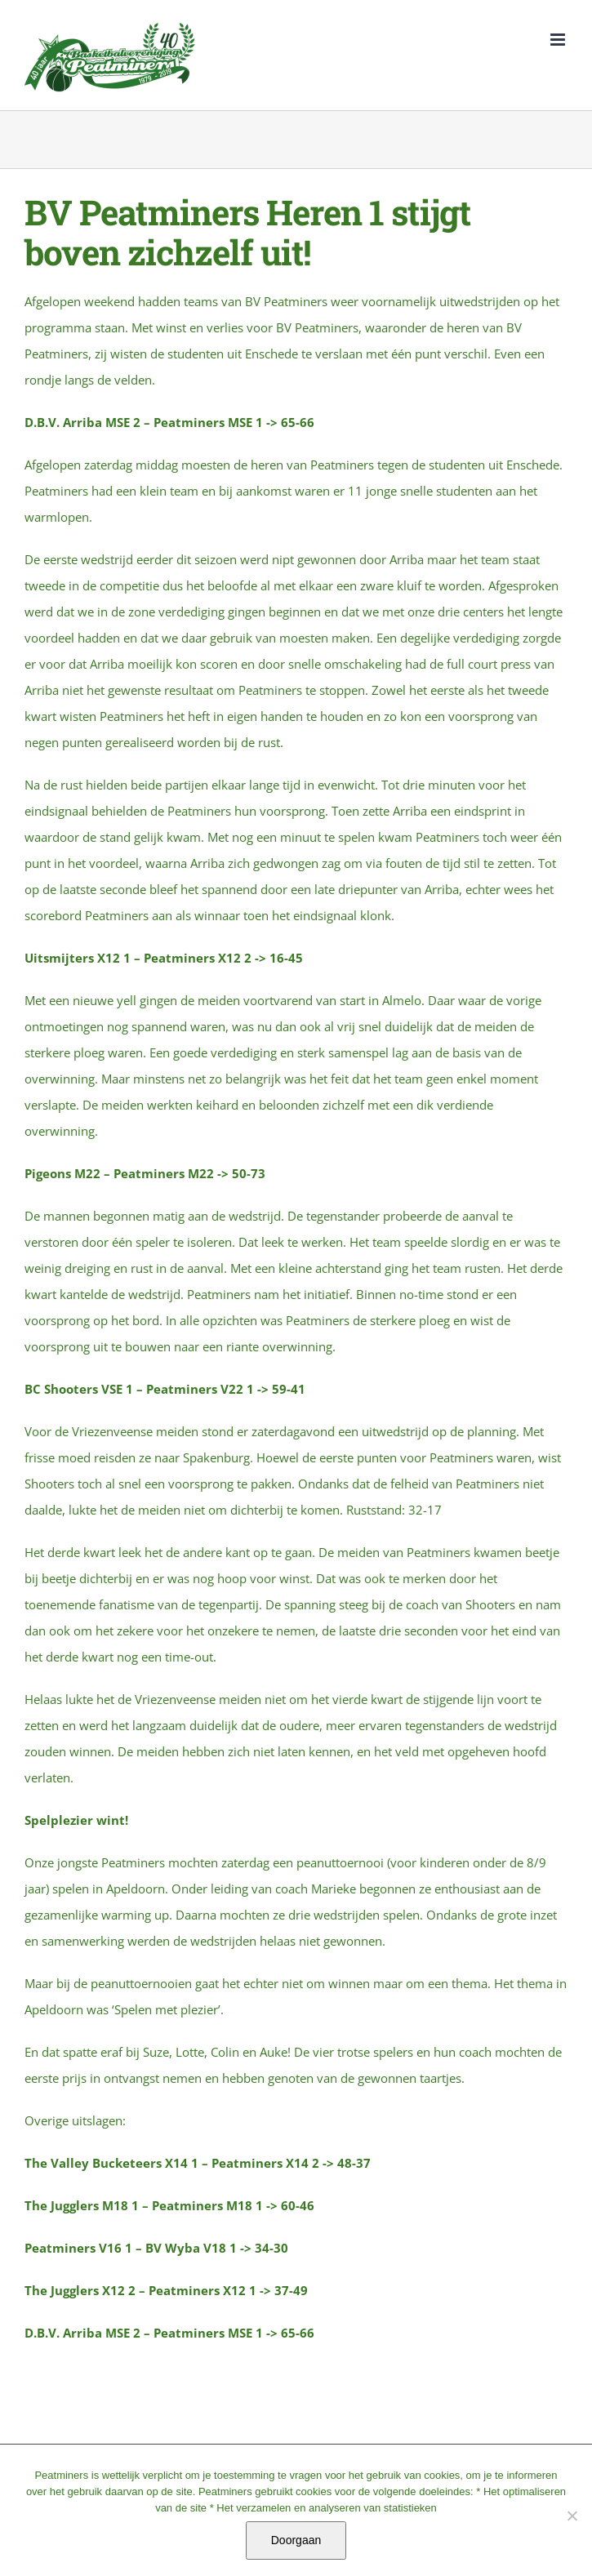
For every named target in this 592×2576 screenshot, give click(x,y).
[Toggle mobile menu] (559, 39)
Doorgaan (296, 2540)
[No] (571, 2515)
